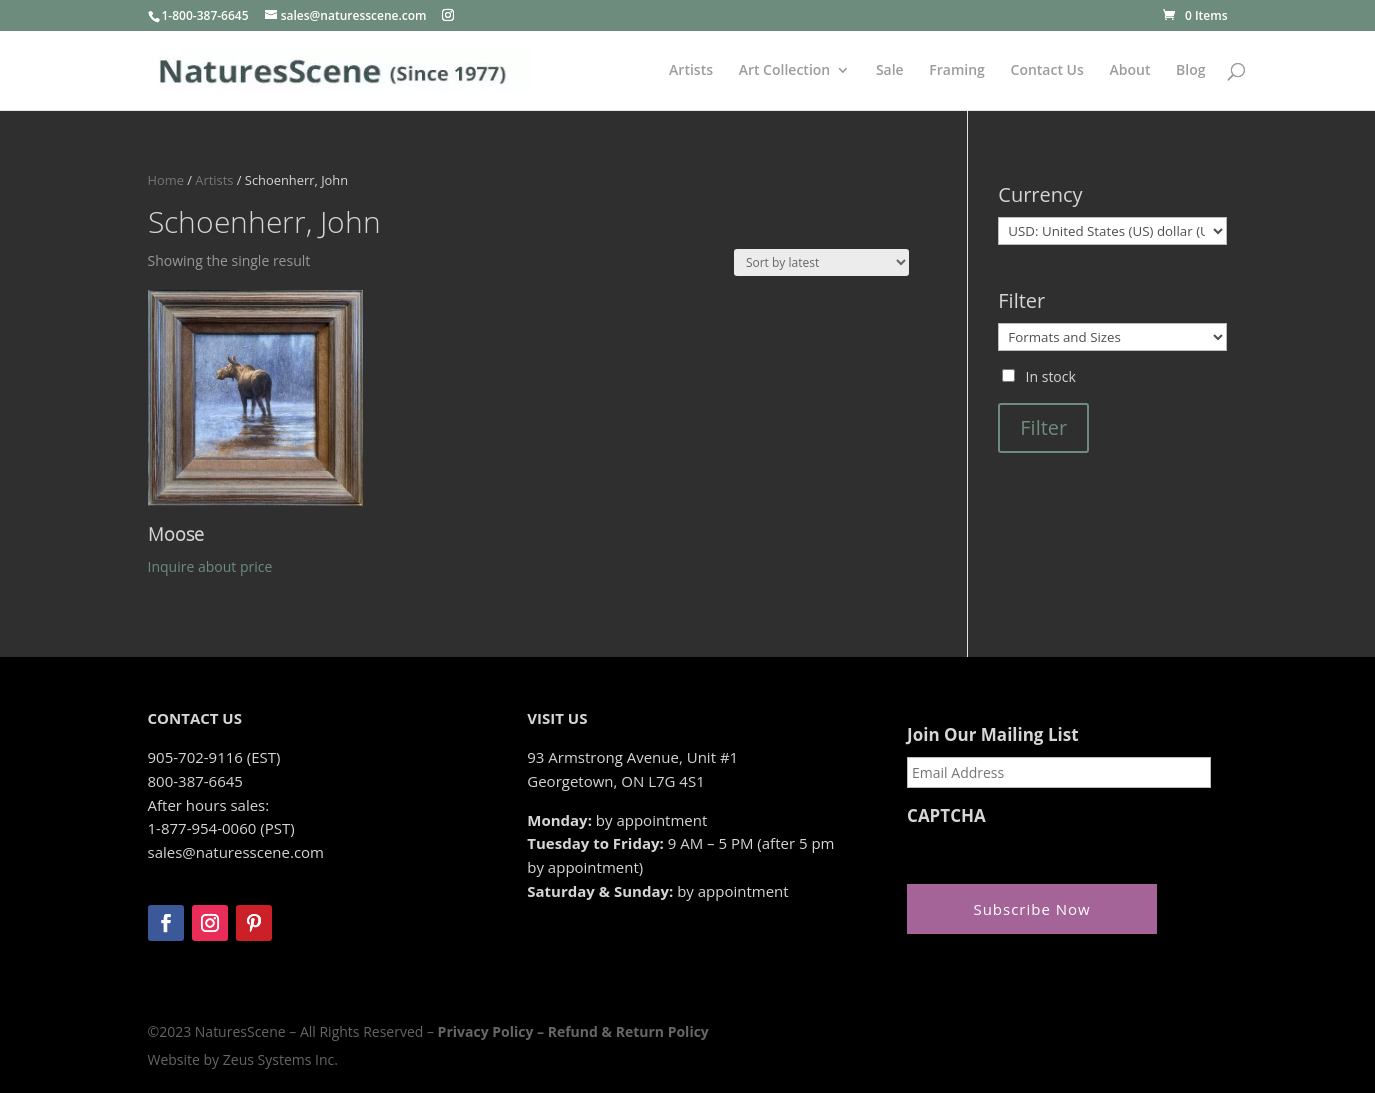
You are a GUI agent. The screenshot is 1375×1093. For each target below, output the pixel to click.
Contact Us (1047, 71)
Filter (1043, 427)
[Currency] (1112, 231)
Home (166, 180)
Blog (1190, 71)
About (1129, 71)
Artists (691, 71)
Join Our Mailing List (992, 735)
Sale (890, 71)
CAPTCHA (946, 816)
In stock (1051, 376)
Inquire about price (210, 566)
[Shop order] (821, 262)
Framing (957, 71)
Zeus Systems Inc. (280, 1059)
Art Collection (785, 71)
